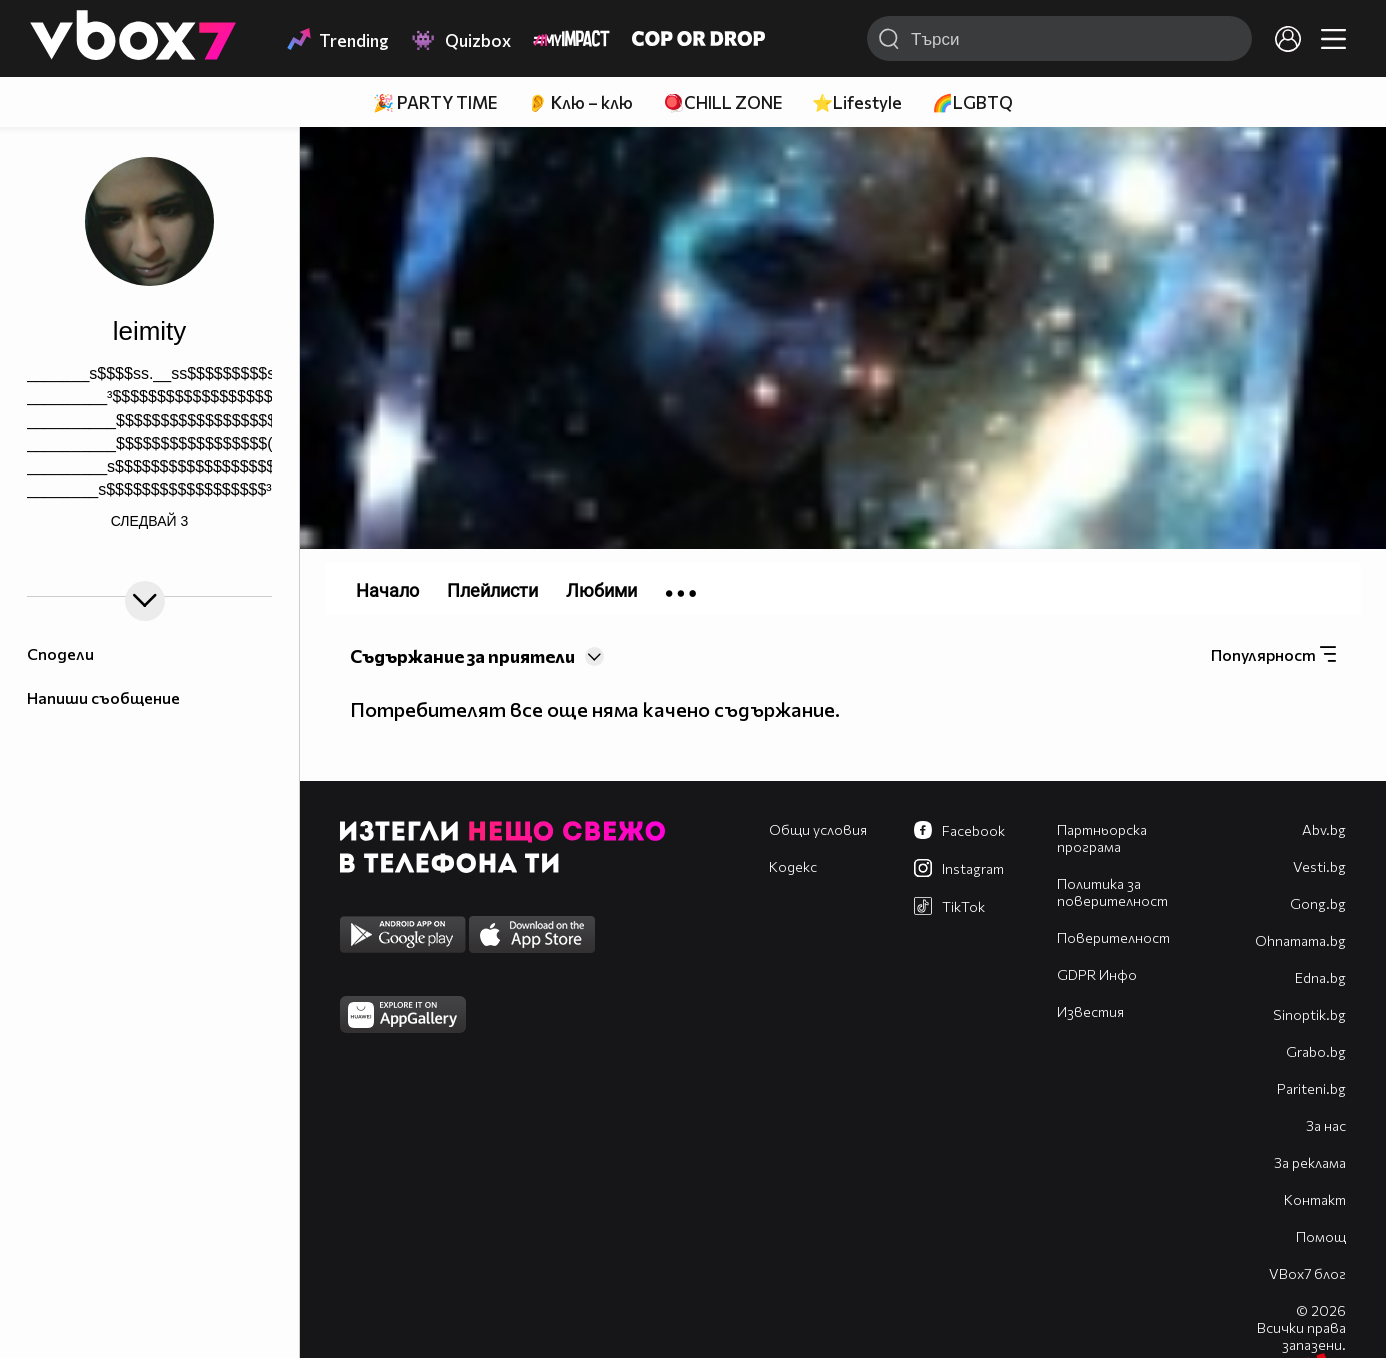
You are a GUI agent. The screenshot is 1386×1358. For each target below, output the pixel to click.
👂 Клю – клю (580, 102)
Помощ (1321, 1236)
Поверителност (1113, 937)
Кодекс (793, 866)
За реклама (1310, 1162)
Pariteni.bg (1311, 1088)
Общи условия (818, 829)
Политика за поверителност (1112, 892)
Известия (1090, 1011)
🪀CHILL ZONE (722, 102)
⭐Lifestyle (857, 102)
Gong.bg (1318, 903)
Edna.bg (1320, 977)
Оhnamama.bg (1300, 940)
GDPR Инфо (1097, 974)
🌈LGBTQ (972, 102)
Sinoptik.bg (1309, 1014)
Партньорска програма (1102, 838)
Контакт (1315, 1199)
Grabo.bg (1316, 1051)
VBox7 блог (1307, 1273)
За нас (1326, 1125)
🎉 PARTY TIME (435, 102)
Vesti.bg (1319, 866)
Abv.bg (1324, 829)
